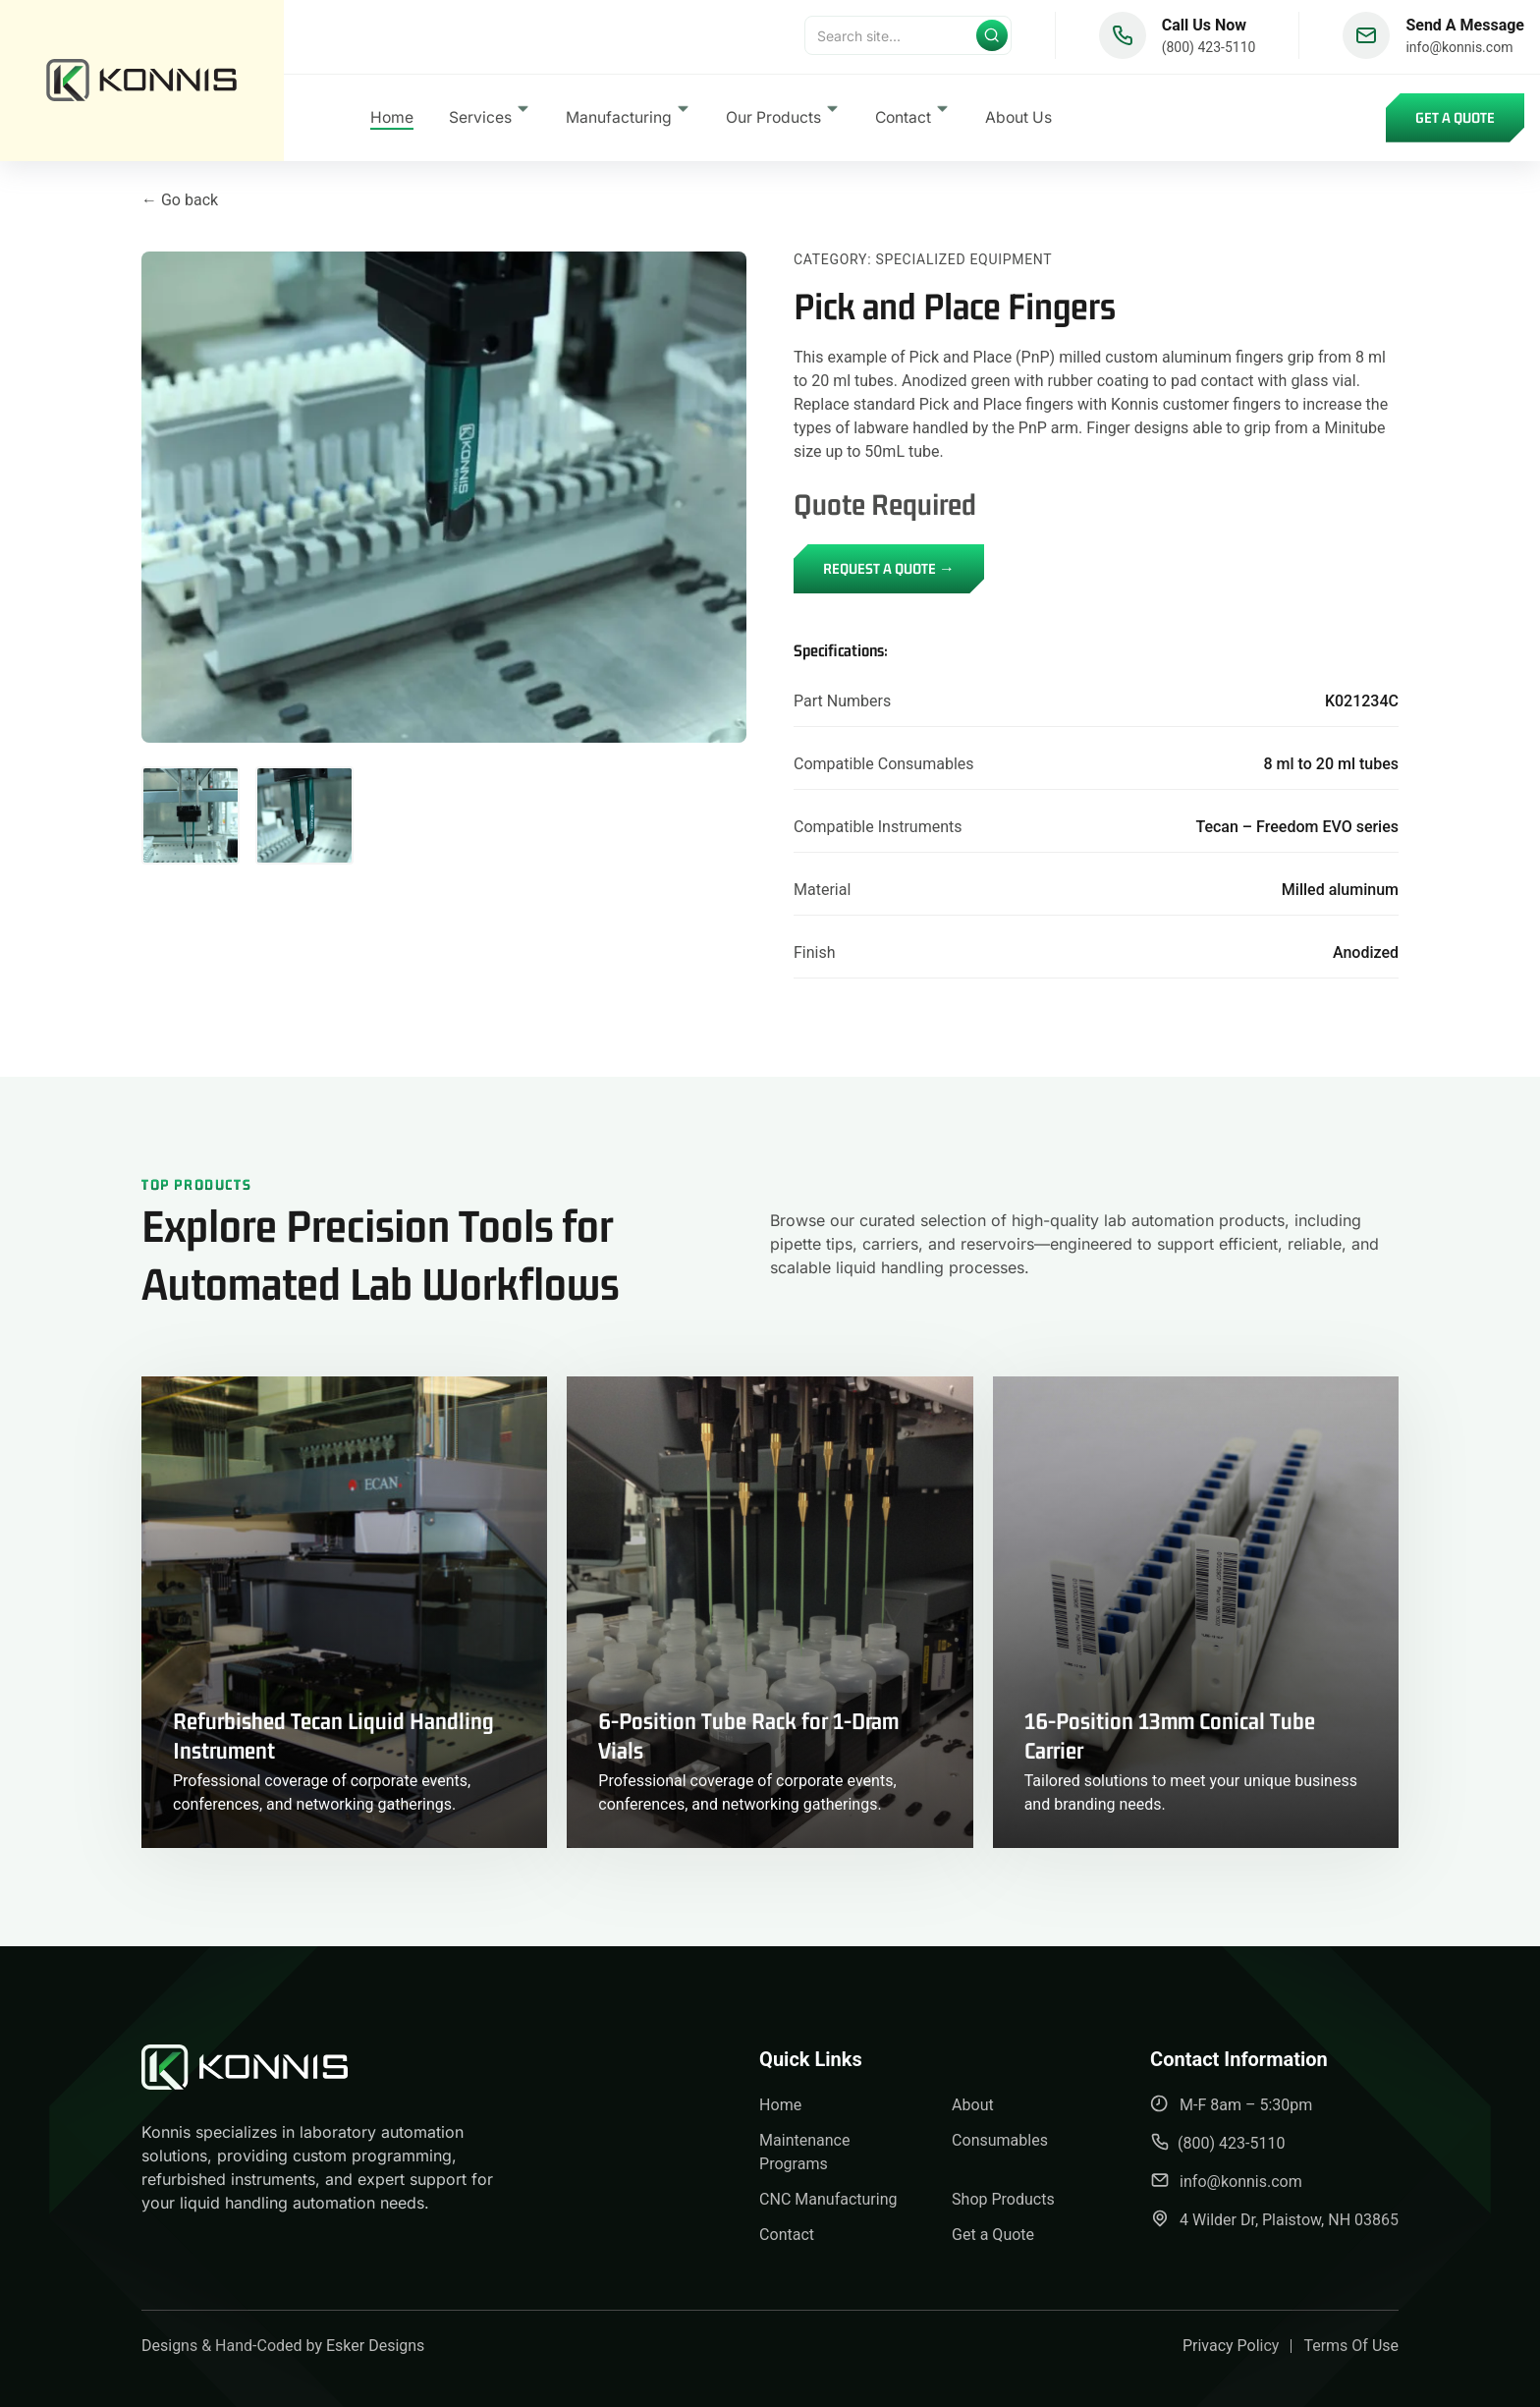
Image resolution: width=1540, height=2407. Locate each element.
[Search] (908, 39)
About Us (1018, 121)
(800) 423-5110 (1209, 51)
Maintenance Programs (804, 2152)
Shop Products (1003, 2199)
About (973, 2105)
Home (391, 121)
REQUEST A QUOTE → (889, 568)
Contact (786, 2234)
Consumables (1000, 2140)
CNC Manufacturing (828, 2199)
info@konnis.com (1458, 51)
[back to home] (142, 82)
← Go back (179, 200)
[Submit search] (992, 39)
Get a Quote (1455, 121)
